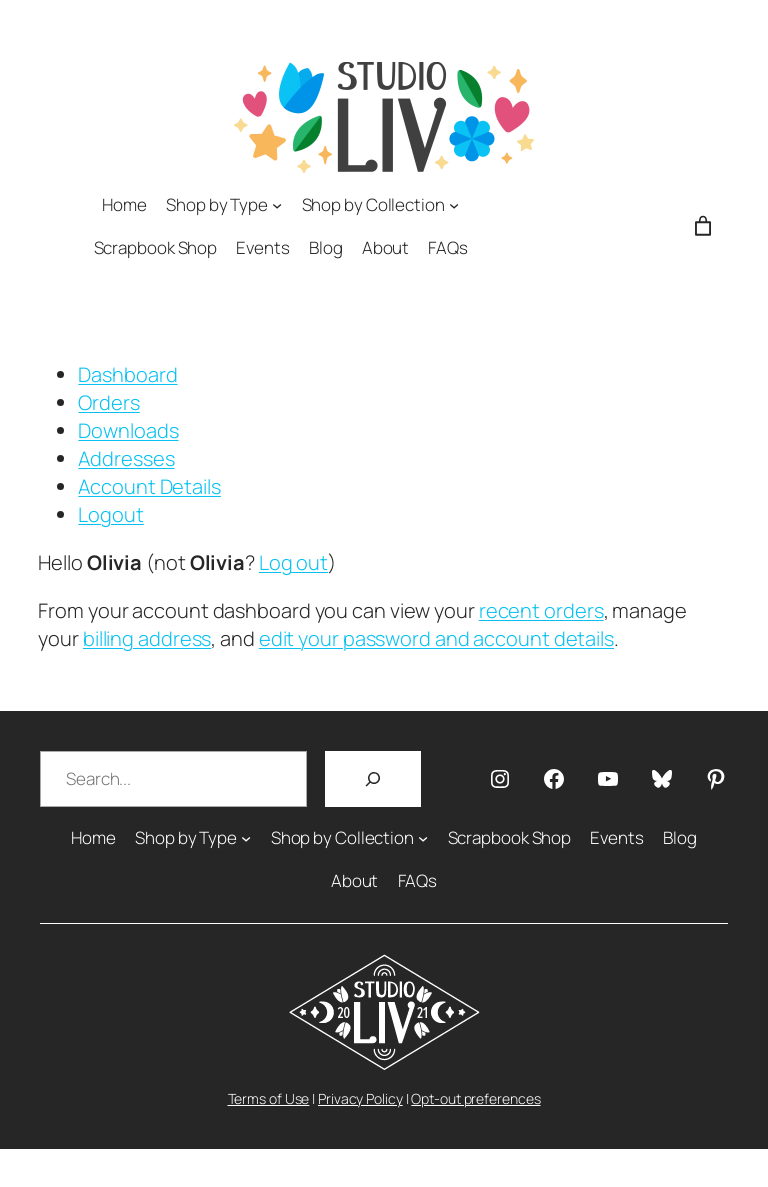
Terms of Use (269, 1098)
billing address (147, 638)
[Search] (373, 779)
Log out (293, 562)
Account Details (149, 486)
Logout (110, 514)
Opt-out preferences (475, 1098)
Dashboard (127, 374)
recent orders (541, 610)
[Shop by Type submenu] (277, 204)
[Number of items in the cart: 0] (703, 226)
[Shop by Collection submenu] (454, 204)
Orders (108, 402)
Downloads (128, 430)
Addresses (126, 458)
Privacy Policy (360, 1098)
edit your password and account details (436, 638)
